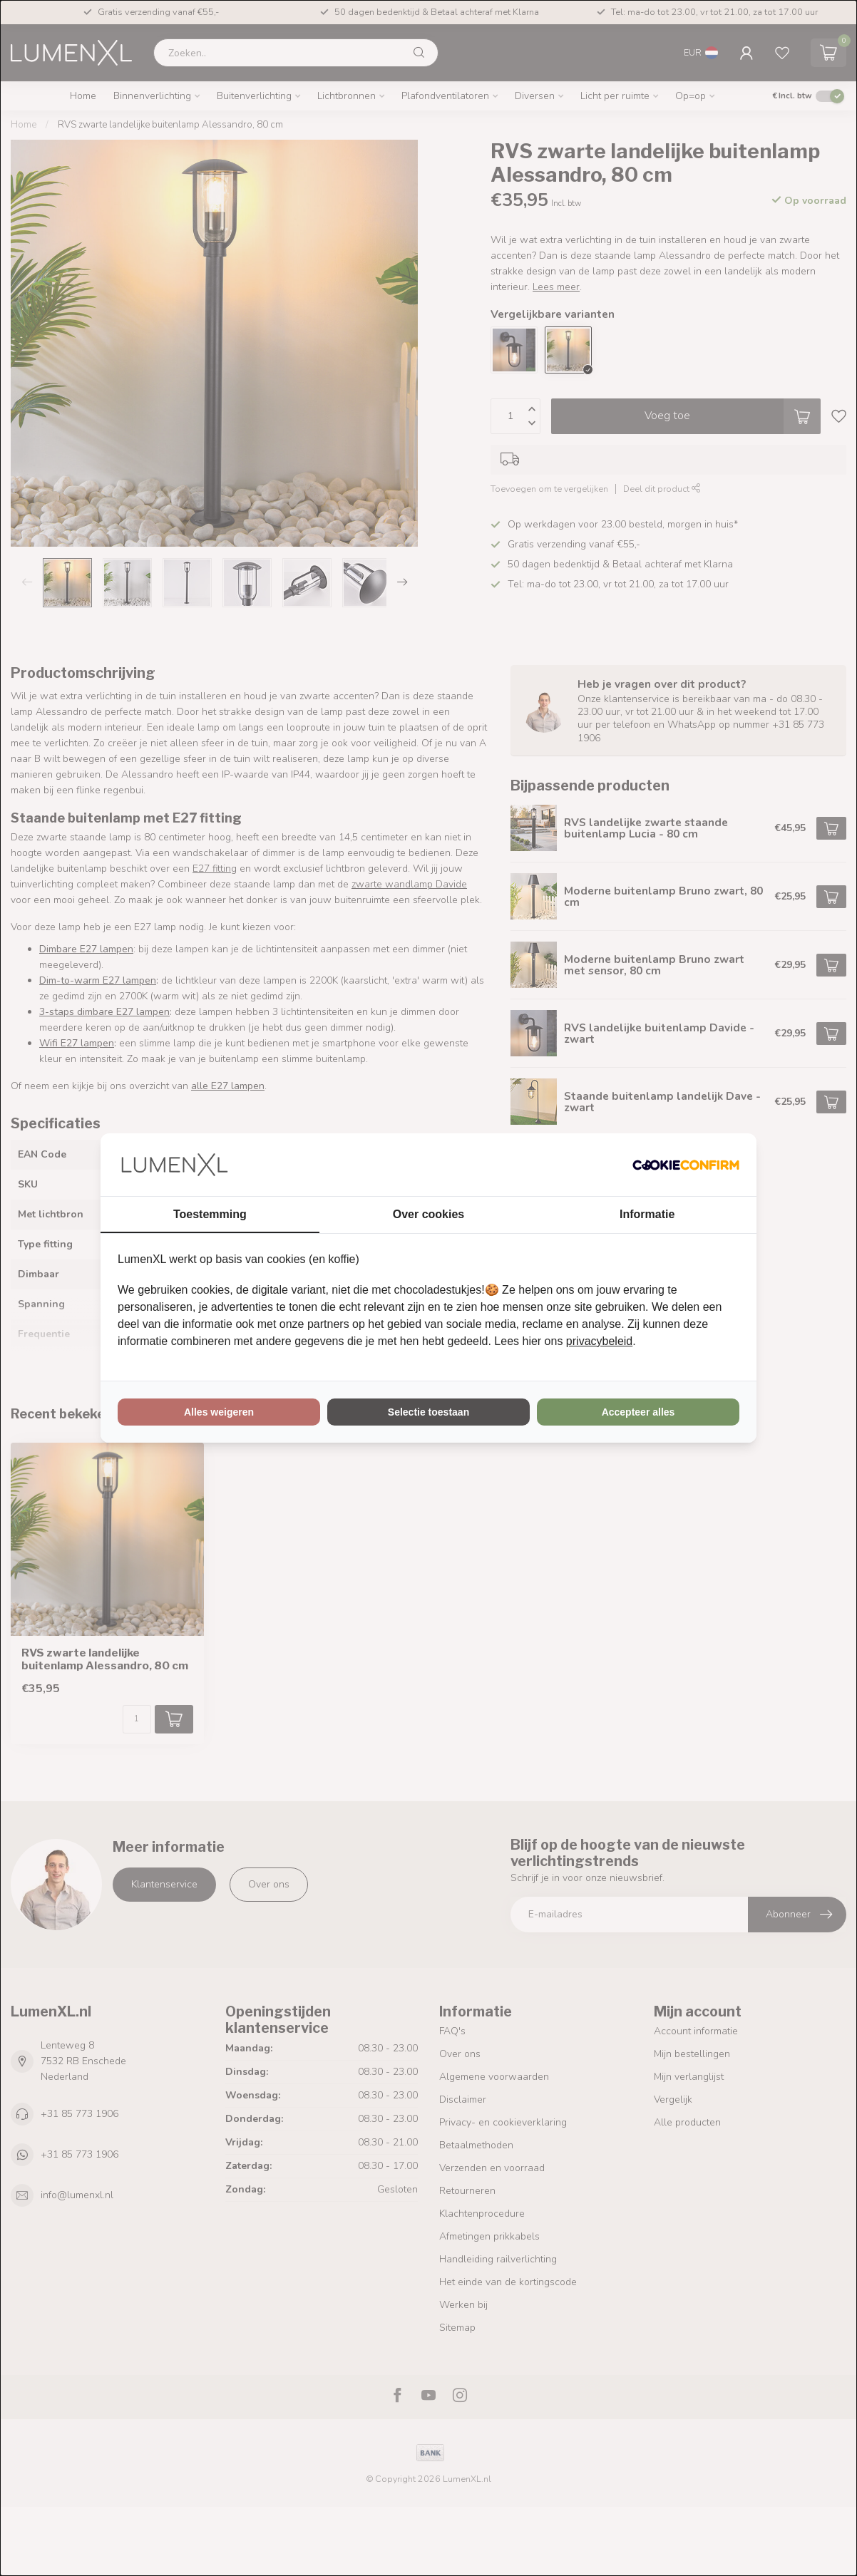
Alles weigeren (219, 1412)
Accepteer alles (638, 1412)
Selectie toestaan (428, 1412)
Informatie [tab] (647, 1214)
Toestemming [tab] (210, 1214)
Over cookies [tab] (429, 1214)
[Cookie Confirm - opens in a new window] (685, 1165)
